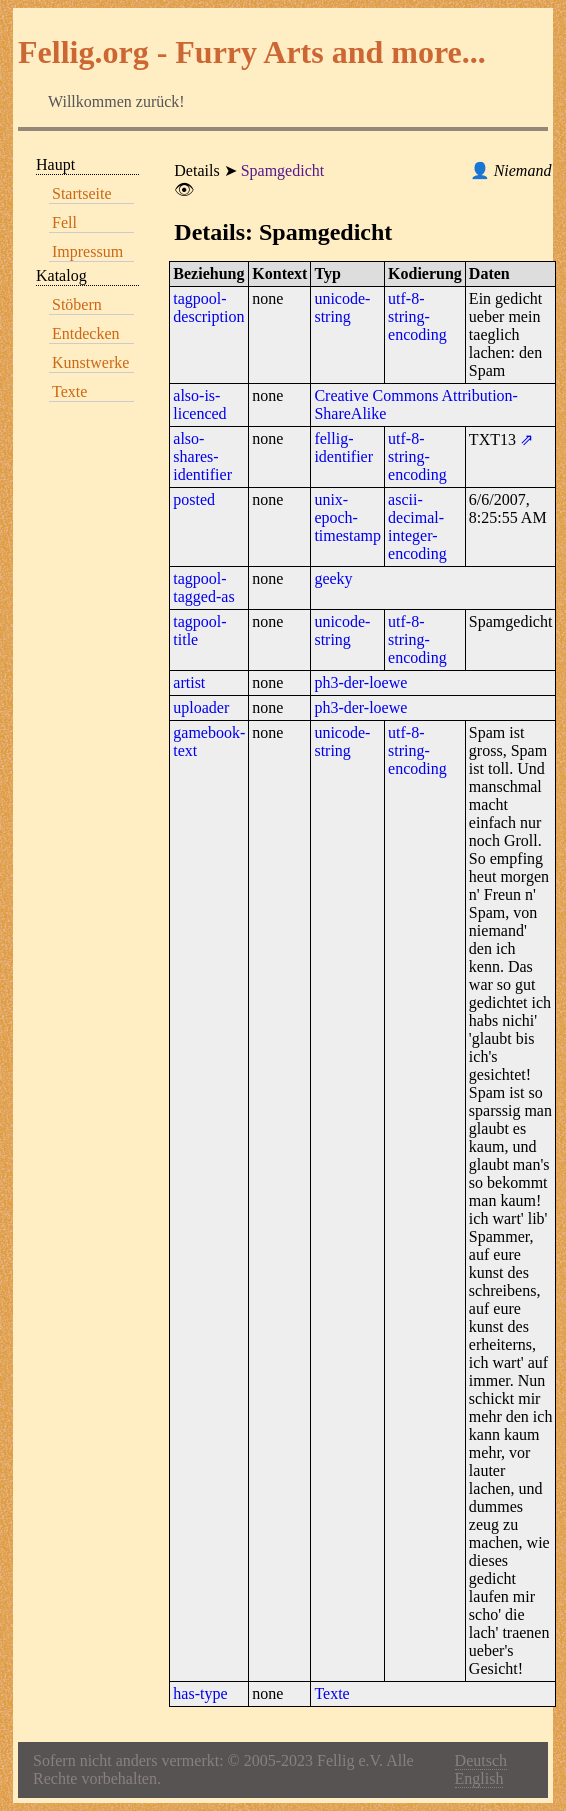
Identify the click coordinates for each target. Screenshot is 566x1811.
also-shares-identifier (202, 456)
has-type (200, 1693)
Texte (69, 391)
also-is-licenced (199, 404)
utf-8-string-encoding (417, 316)
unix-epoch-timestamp (347, 517)
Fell (64, 222)
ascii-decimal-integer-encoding (417, 526)
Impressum (87, 251)
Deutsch (481, 1760)
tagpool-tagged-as (203, 587)
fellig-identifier (343, 447)
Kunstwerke (90, 362)
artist (189, 682)
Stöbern (77, 304)
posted (194, 499)
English (479, 1778)
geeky (333, 578)
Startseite (82, 193)
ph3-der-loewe (360, 682)
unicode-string (342, 307)
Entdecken (86, 333)
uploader (201, 707)
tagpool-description (208, 307)
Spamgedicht (283, 170)
